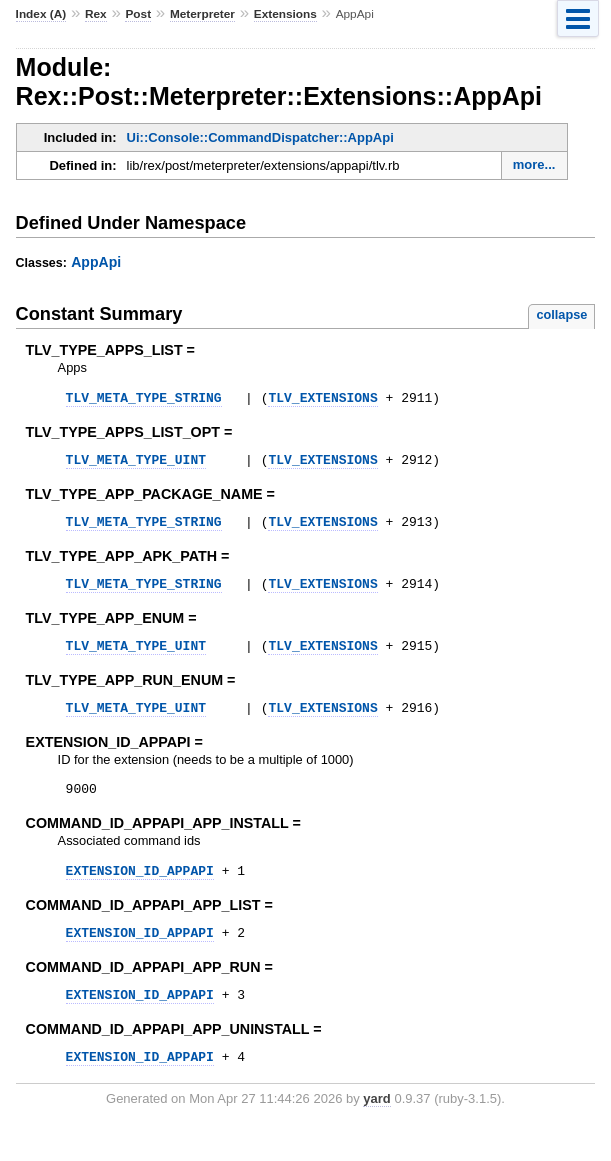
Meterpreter (202, 14)
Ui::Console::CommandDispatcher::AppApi (260, 137)
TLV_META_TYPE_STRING (144, 400)
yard (376, 1131)
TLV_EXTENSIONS (322, 400)
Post (138, 14)
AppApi (96, 262)
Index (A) (41, 14)
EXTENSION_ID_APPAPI (140, 894)
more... (534, 164)
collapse (561, 314)
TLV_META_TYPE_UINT (136, 465)
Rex (96, 14)
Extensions (285, 14)
